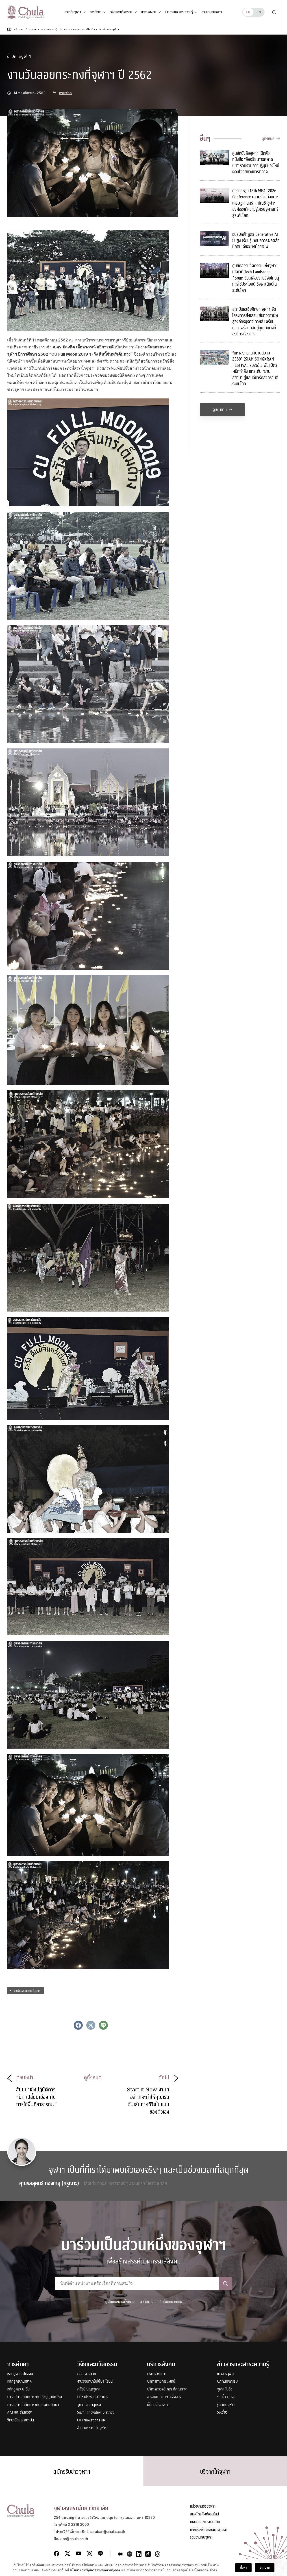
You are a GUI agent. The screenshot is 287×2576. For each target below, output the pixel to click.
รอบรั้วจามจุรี (226, 2397)
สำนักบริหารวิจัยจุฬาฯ (92, 2428)
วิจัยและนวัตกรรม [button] (121, 12)
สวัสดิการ (146, 2302)
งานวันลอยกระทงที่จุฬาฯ (26, 1990)
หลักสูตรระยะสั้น (18, 2389)
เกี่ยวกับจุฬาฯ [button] (73, 12)
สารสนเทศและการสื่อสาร (164, 2397)
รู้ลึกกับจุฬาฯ (226, 2405)
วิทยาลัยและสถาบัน (20, 2420)
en (259, 12)
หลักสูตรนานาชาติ (19, 2381)
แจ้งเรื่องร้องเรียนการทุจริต (208, 2529)
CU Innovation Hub (91, 2420)
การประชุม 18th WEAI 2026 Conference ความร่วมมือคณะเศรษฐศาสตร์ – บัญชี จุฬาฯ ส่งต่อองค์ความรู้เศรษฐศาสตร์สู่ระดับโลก (255, 203)
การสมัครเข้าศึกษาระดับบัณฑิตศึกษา (33, 2405)
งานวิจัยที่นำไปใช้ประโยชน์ (95, 2381)
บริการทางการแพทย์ (161, 2381)
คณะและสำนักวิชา (19, 2412)
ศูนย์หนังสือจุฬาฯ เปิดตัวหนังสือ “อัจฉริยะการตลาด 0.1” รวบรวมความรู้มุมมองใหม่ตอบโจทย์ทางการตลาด (255, 162)
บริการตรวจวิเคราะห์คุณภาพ (167, 2389)
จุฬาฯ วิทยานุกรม (89, 2405)
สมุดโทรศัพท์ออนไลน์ (204, 2514)
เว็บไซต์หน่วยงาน (170, 2302)
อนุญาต (264, 2567)
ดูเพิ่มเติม (222, 410)
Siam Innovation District (95, 2412)
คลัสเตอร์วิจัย (86, 2374)
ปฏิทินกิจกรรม (227, 2381)
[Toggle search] (274, 12)
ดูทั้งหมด (271, 138)
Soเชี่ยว (222, 2412)
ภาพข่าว (65, 93)
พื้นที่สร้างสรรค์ (157, 2405)
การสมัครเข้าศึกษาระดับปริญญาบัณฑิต (34, 2397)
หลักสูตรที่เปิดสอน (20, 2374)
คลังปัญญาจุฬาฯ (88, 2389)
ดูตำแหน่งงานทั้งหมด (120, 2302)
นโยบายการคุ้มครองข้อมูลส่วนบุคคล (95, 2570)
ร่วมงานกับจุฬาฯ (212, 12)
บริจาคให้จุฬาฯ (215, 2471)
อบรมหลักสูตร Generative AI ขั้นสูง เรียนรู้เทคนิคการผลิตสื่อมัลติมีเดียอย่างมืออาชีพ (255, 240)
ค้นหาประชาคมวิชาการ (92, 2397)
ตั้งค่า (213, 2570)
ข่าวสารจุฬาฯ (19, 56)
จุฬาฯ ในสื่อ (224, 2389)
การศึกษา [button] (95, 12)
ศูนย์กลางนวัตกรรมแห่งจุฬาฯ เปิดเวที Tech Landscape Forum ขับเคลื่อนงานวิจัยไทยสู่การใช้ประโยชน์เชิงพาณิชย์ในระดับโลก (255, 278)
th (248, 12)
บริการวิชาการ (156, 2374)
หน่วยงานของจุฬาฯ (203, 2506)
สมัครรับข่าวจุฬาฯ (71, 2471)
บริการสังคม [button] (148, 12)
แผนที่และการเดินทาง (205, 2522)
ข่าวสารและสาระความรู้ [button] (179, 12)
